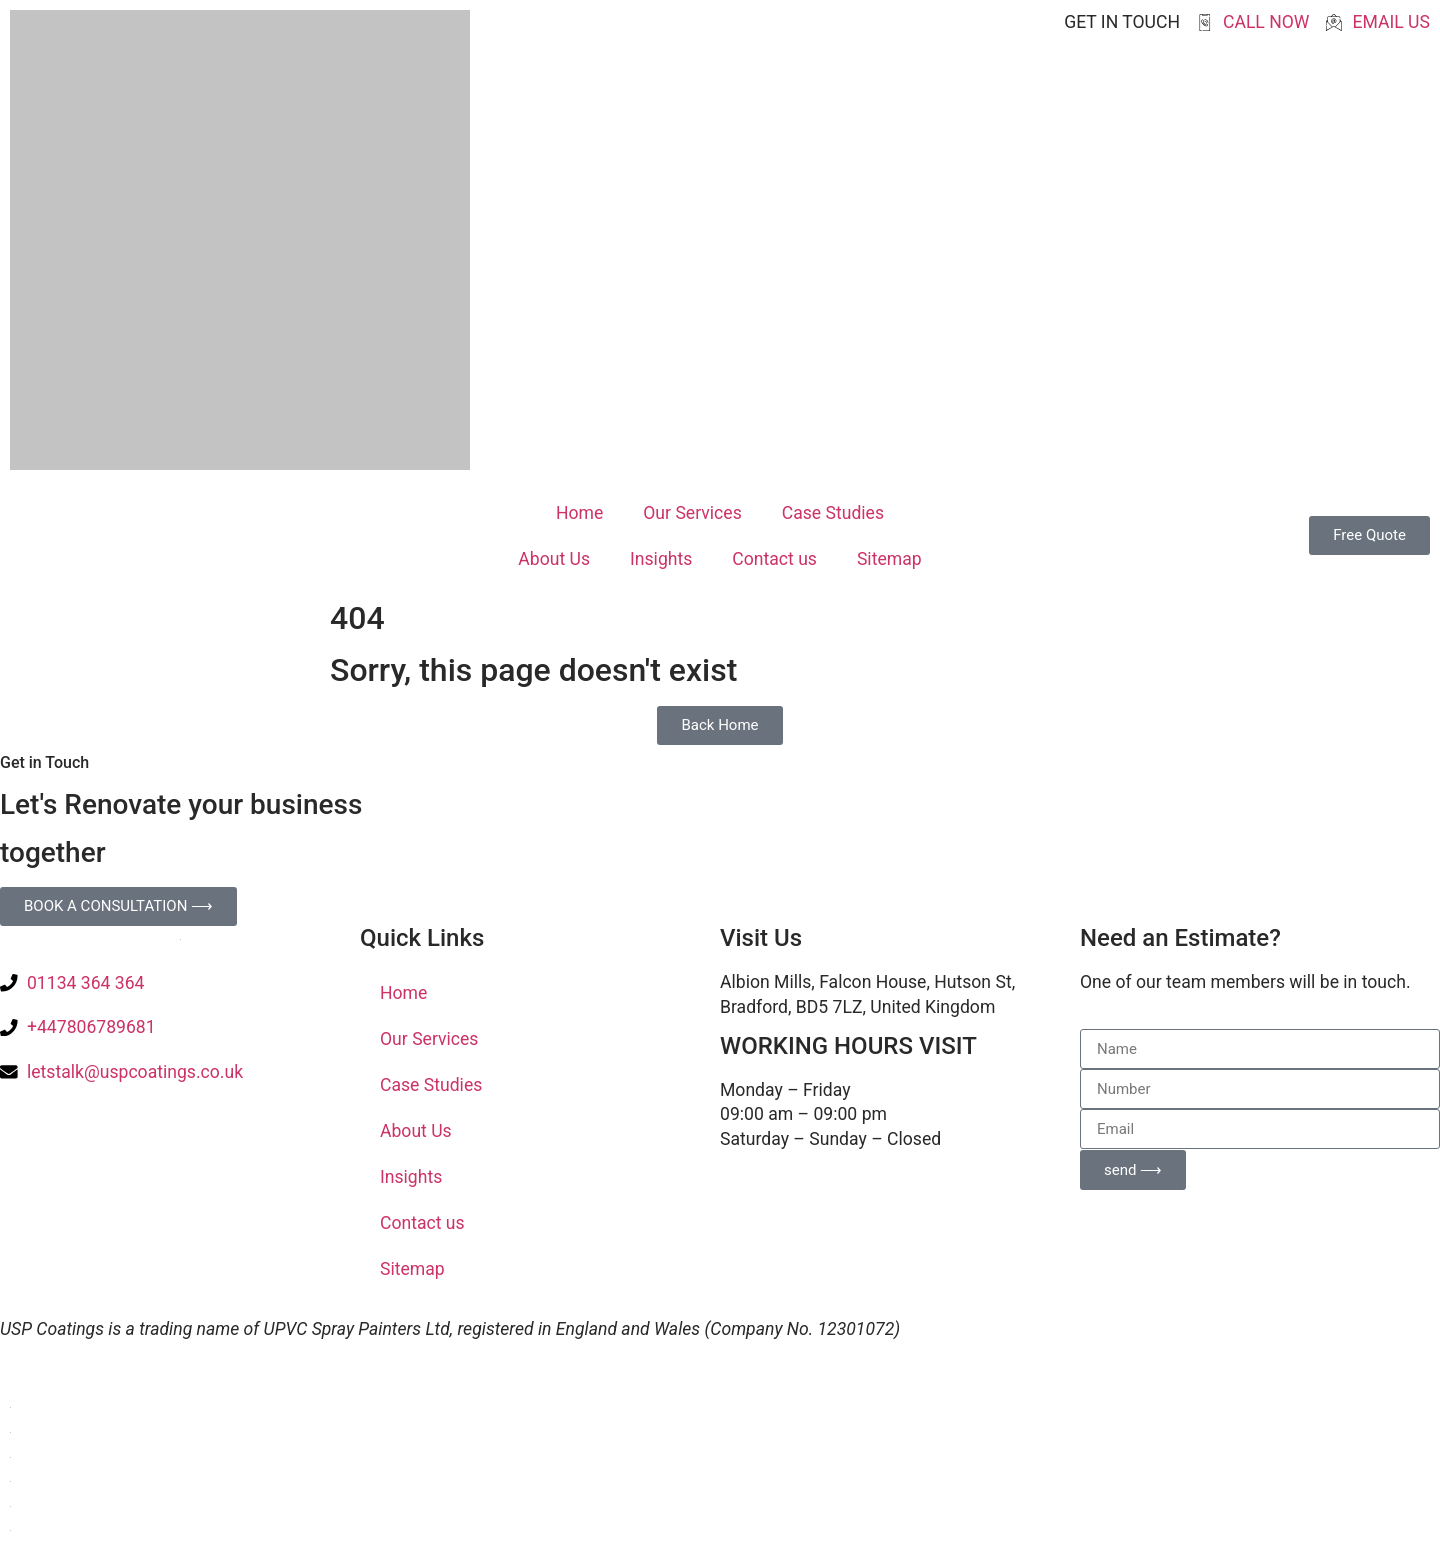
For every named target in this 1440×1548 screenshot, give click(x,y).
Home (579, 513)
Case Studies (833, 513)
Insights (661, 559)
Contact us (774, 559)
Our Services (692, 513)
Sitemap (889, 559)
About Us (554, 559)
